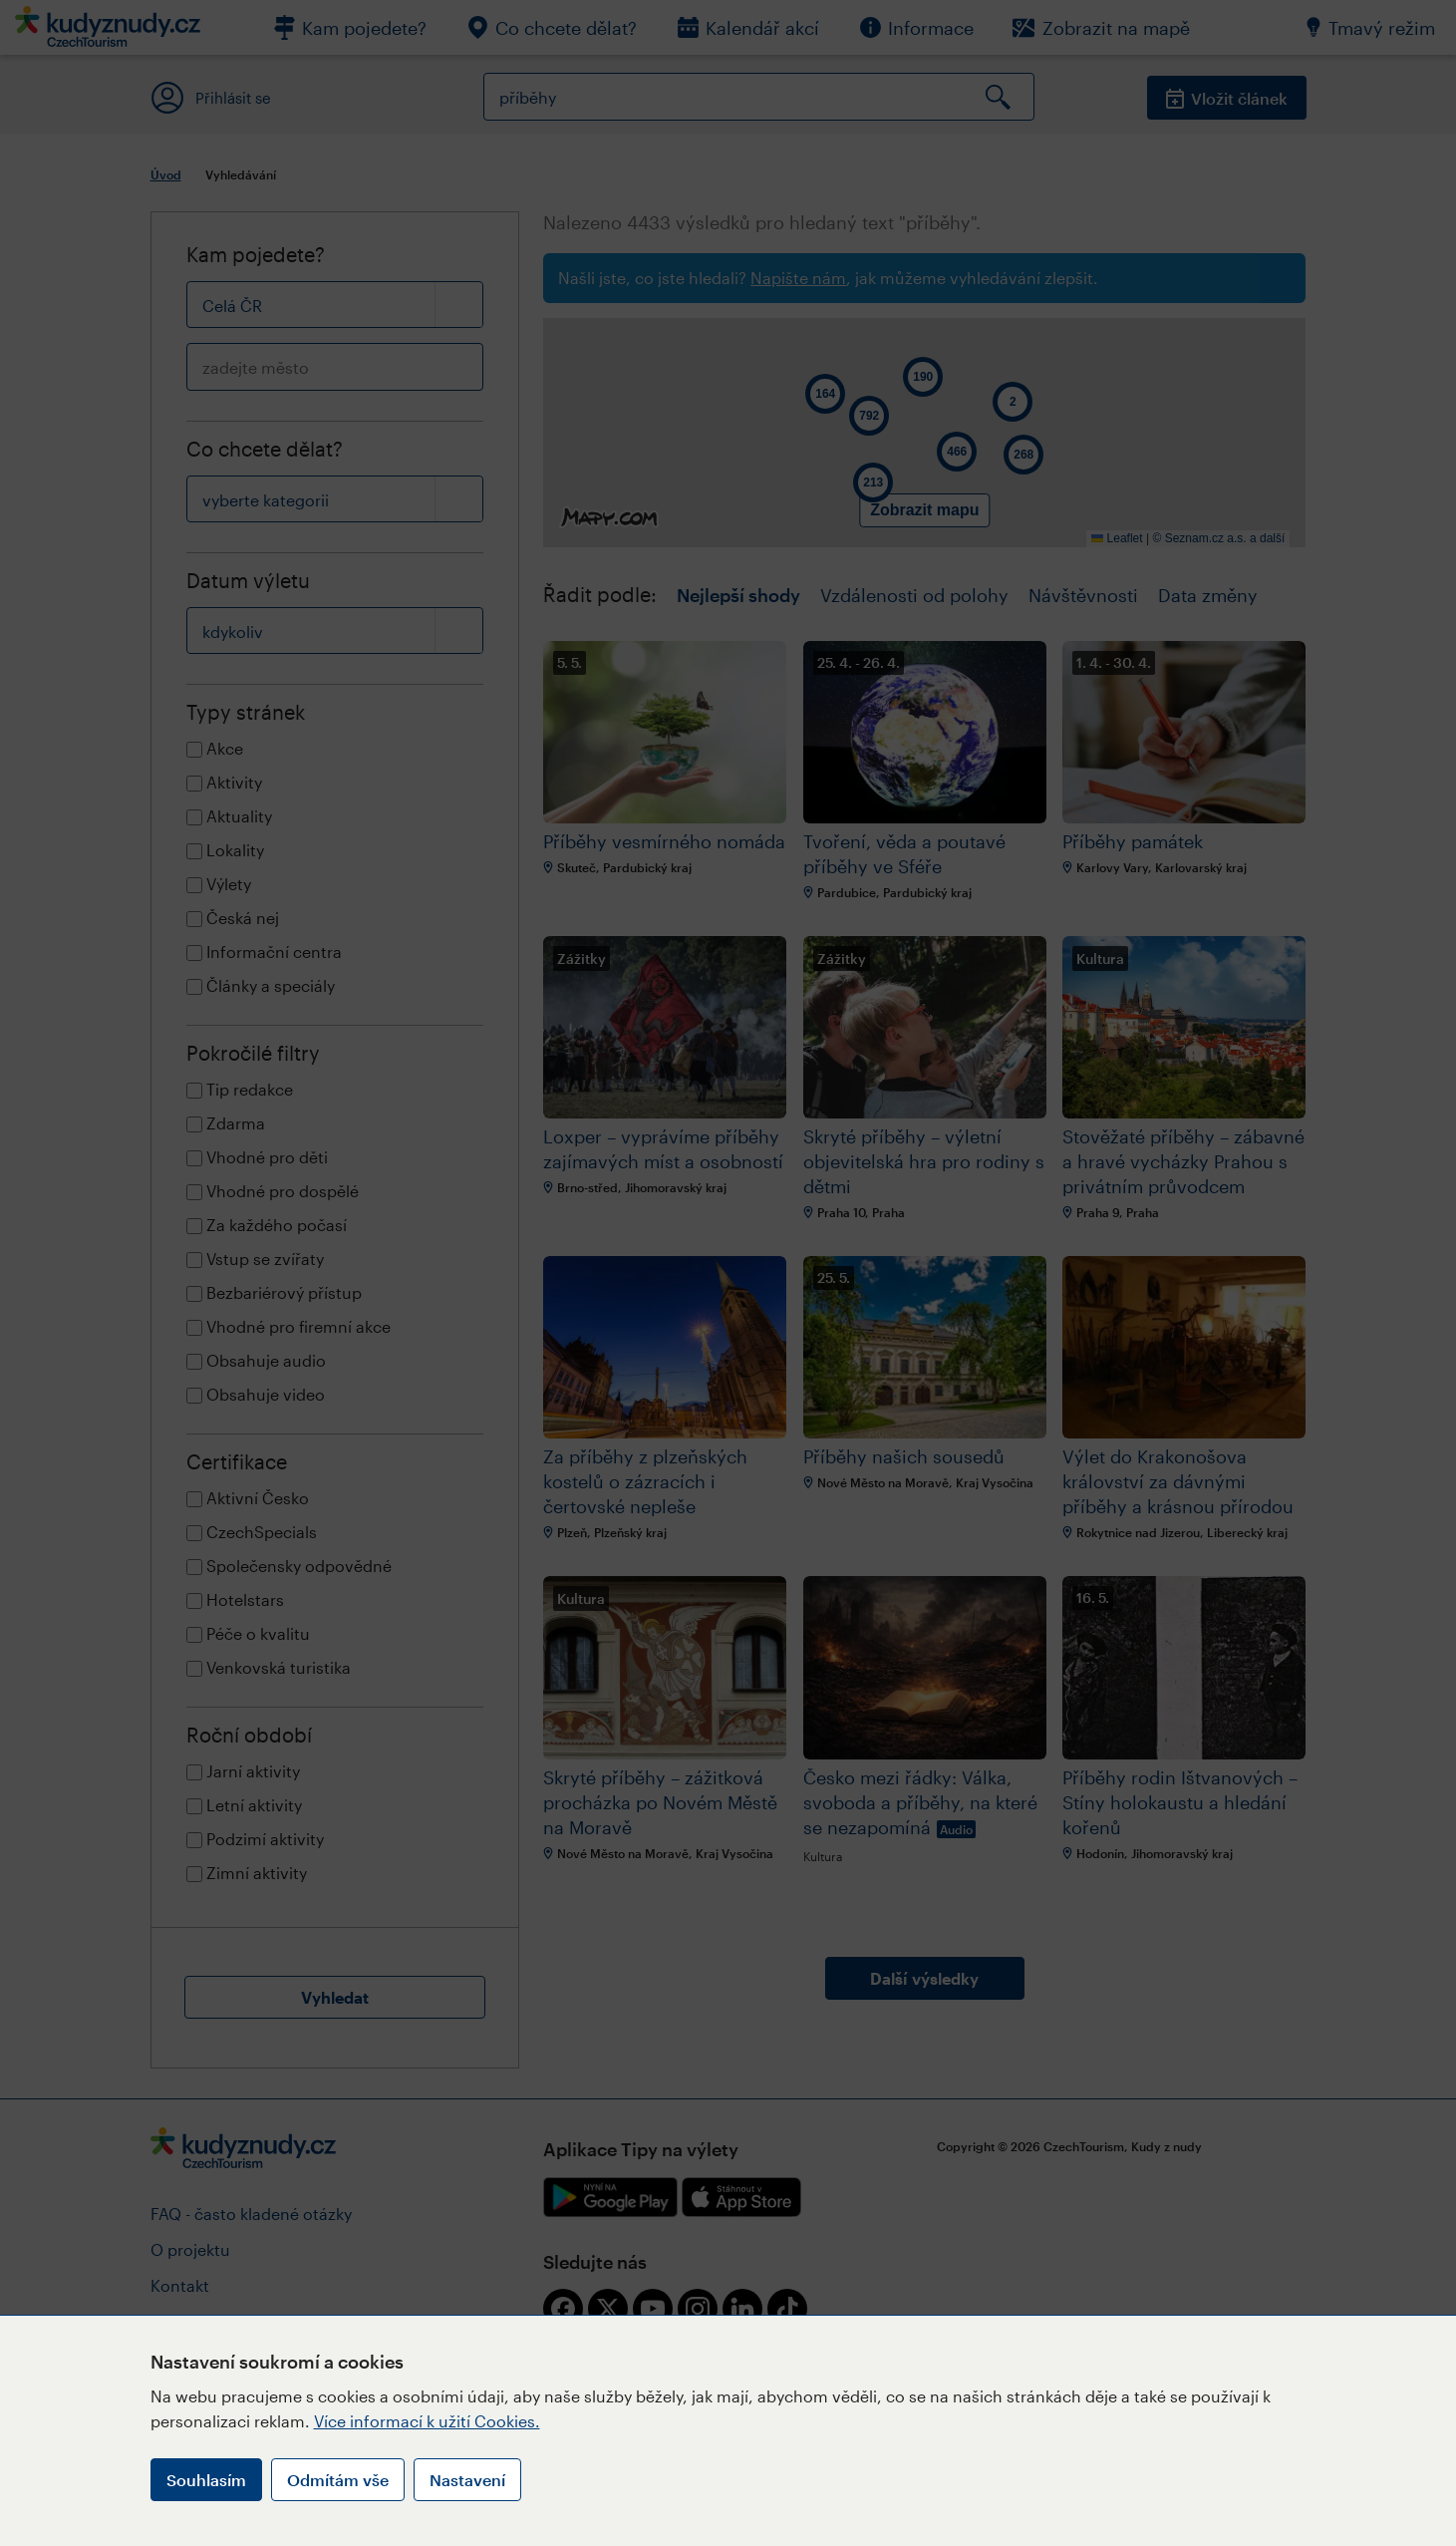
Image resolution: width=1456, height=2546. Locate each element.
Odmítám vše (338, 2479)
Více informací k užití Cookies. (427, 2420)
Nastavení (467, 2479)
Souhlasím (206, 2479)
